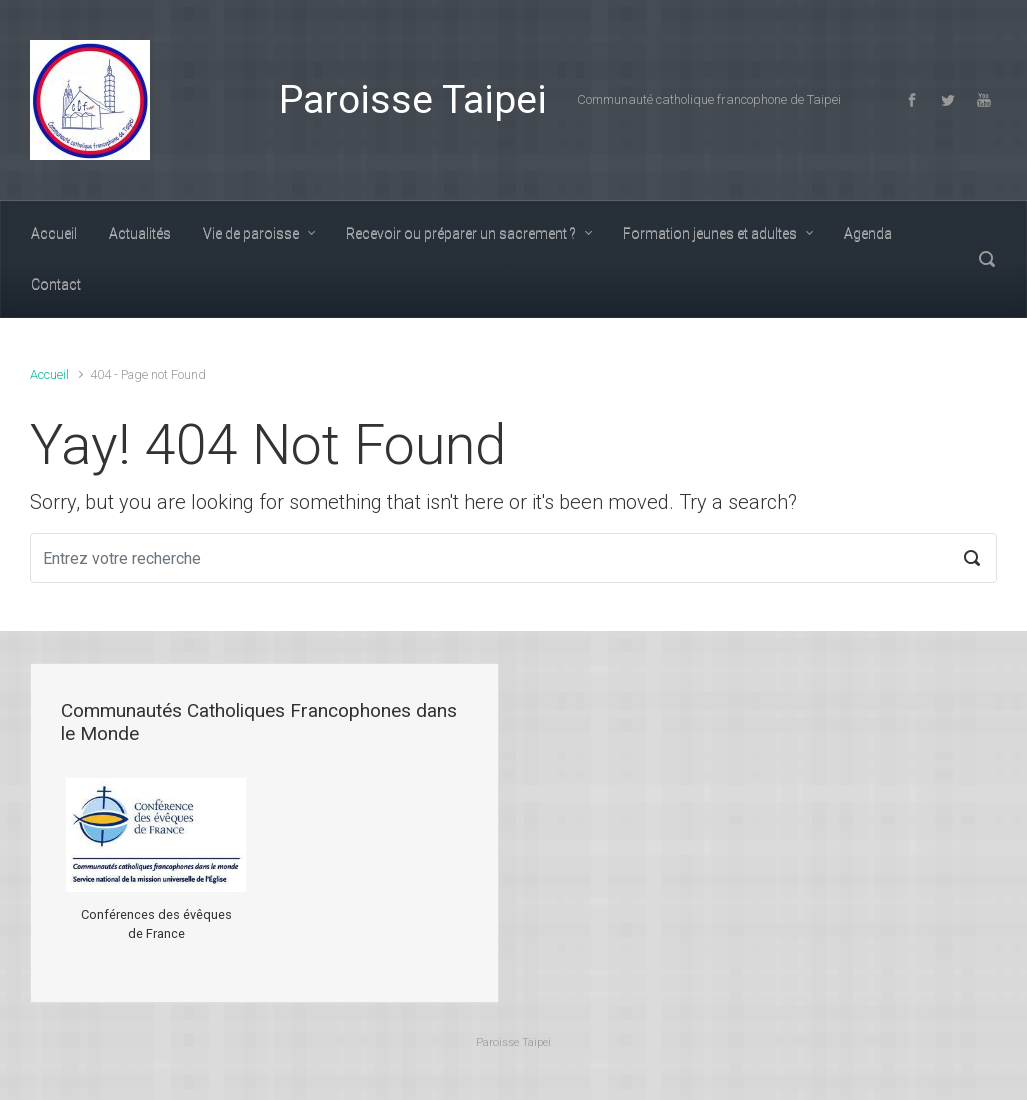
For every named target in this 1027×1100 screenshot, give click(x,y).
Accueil (49, 374)
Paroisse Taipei (413, 100)
